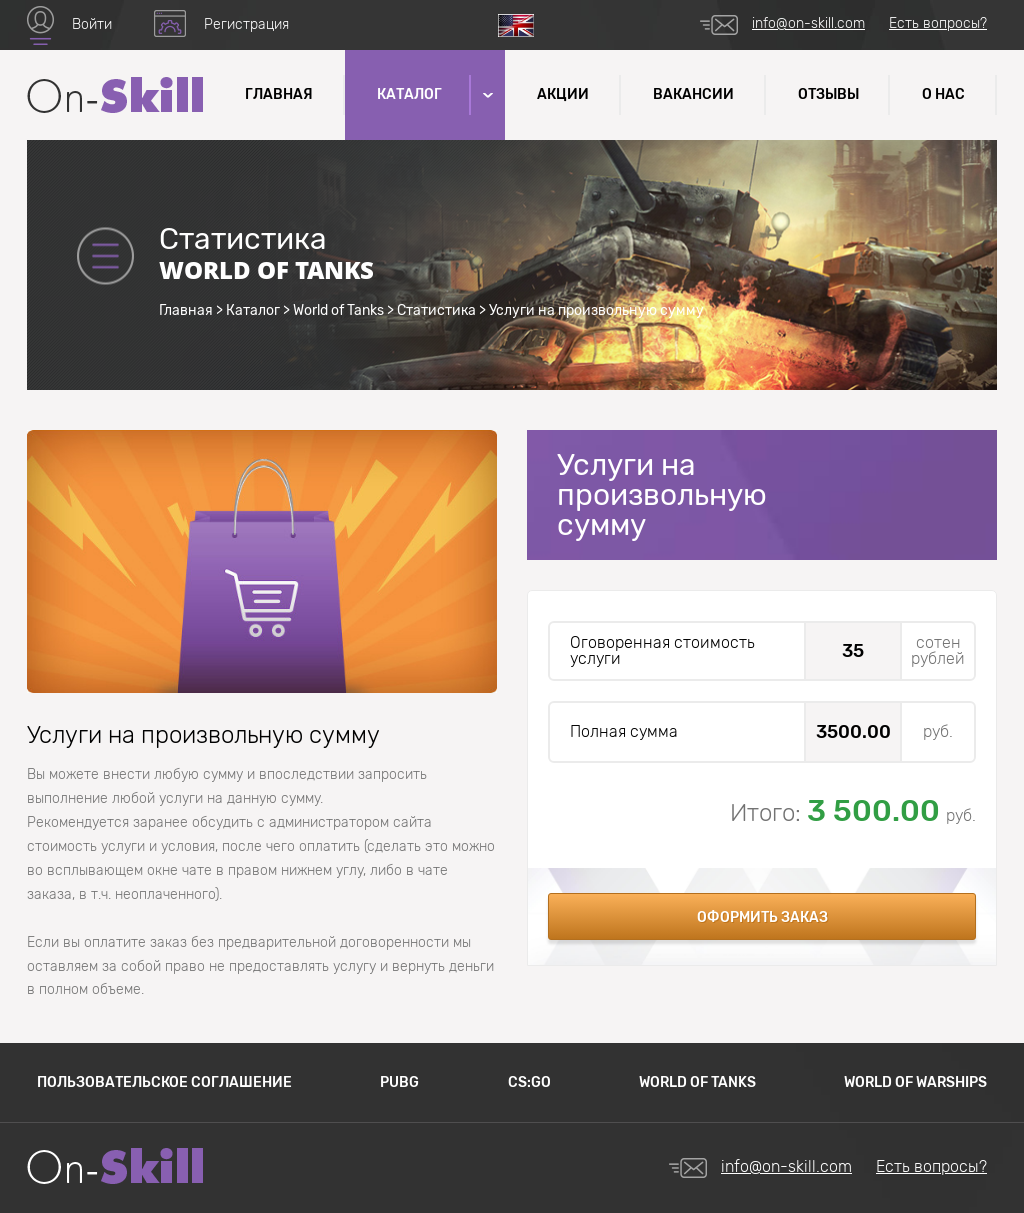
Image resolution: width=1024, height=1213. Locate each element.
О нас (943, 94)
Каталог (253, 310)
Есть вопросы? (938, 23)
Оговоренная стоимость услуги (662, 651)
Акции (563, 94)
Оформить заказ (762, 917)
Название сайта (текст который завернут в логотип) (115, 95)
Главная (279, 94)
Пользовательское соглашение (164, 1082)
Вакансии (693, 94)
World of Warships (915, 1082)
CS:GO (529, 1082)
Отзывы (828, 94)
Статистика (436, 310)
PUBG (399, 1082)
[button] (486, 95)
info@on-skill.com (808, 23)
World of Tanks (338, 310)
